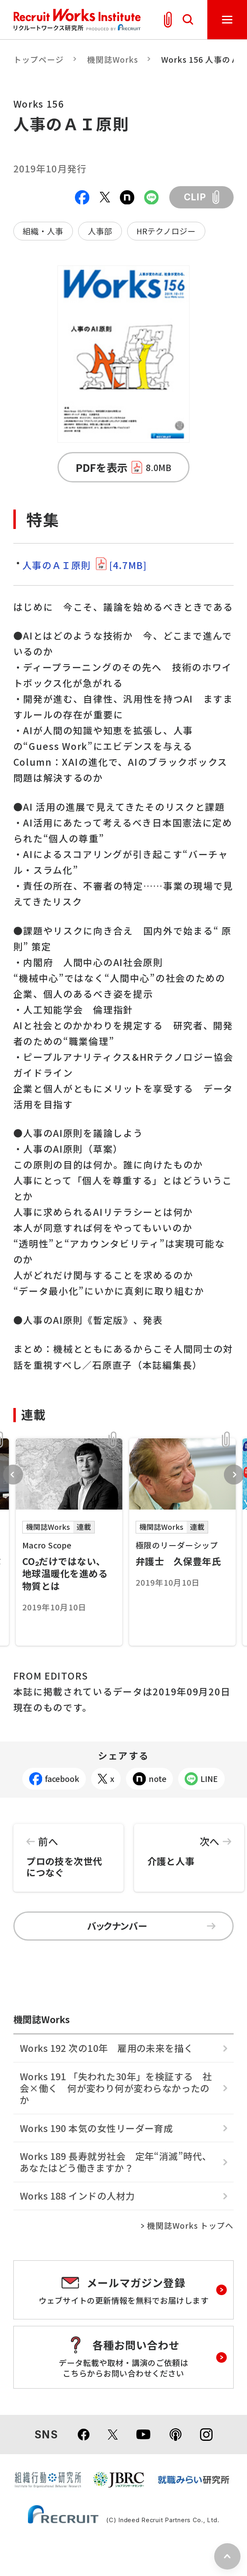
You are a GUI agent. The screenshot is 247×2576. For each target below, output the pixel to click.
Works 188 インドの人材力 (77, 2195)
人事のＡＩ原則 (84, 565)
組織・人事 (43, 231)
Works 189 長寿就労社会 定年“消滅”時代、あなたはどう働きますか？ (116, 2162)
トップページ (38, 59)
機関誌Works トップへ (190, 2225)
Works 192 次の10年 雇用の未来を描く (107, 2048)
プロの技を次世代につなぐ (68, 1851)
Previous (13, 1474)
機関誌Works (112, 59)
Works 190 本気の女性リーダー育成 (96, 2128)
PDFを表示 (123, 467)
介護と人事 (189, 1846)
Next (234, 1474)
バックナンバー (151, 1926)
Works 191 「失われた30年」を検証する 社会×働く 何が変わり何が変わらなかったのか (116, 2088)
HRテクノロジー (166, 231)
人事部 (100, 231)
